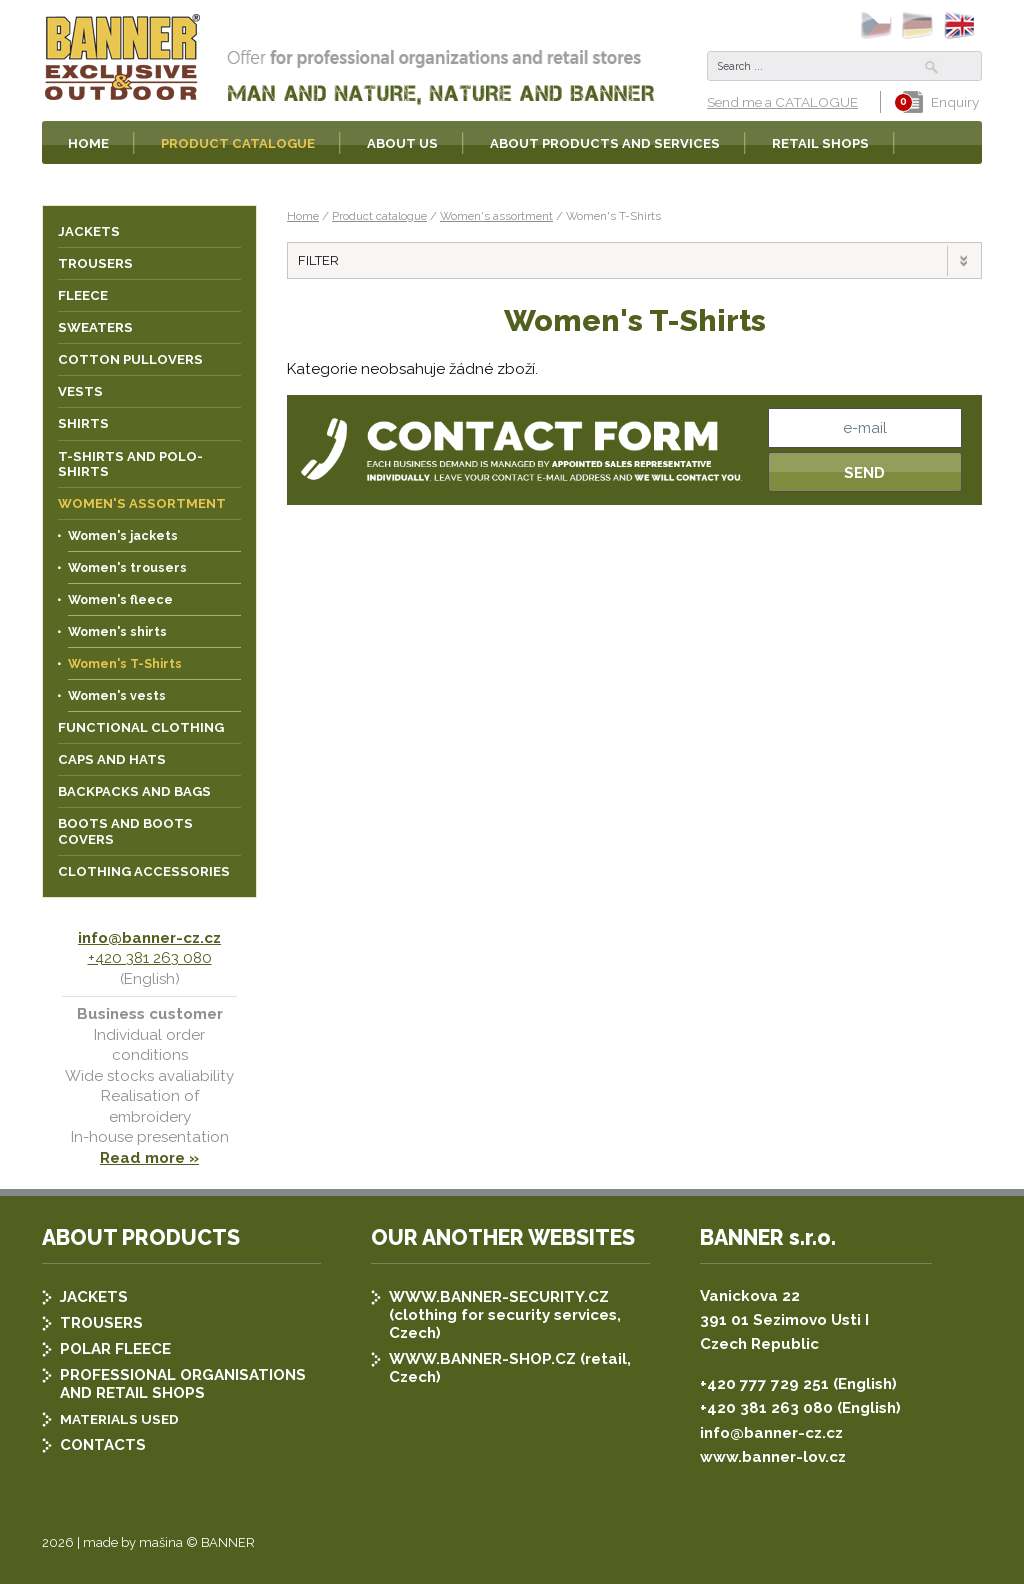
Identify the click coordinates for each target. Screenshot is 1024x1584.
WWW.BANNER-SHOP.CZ (482, 1359)
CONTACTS (103, 1445)
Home (303, 216)
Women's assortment (496, 216)
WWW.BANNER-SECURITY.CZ (499, 1297)
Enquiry (941, 102)
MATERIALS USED (119, 1419)
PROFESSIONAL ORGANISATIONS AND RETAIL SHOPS (183, 1384)
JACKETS (94, 1297)
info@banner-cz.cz (149, 938)
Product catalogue (379, 216)
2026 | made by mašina (112, 1542)
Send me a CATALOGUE (782, 102)
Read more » (149, 1158)
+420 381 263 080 (150, 958)
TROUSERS (101, 1323)
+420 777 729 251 (764, 1384)
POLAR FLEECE (115, 1349)
